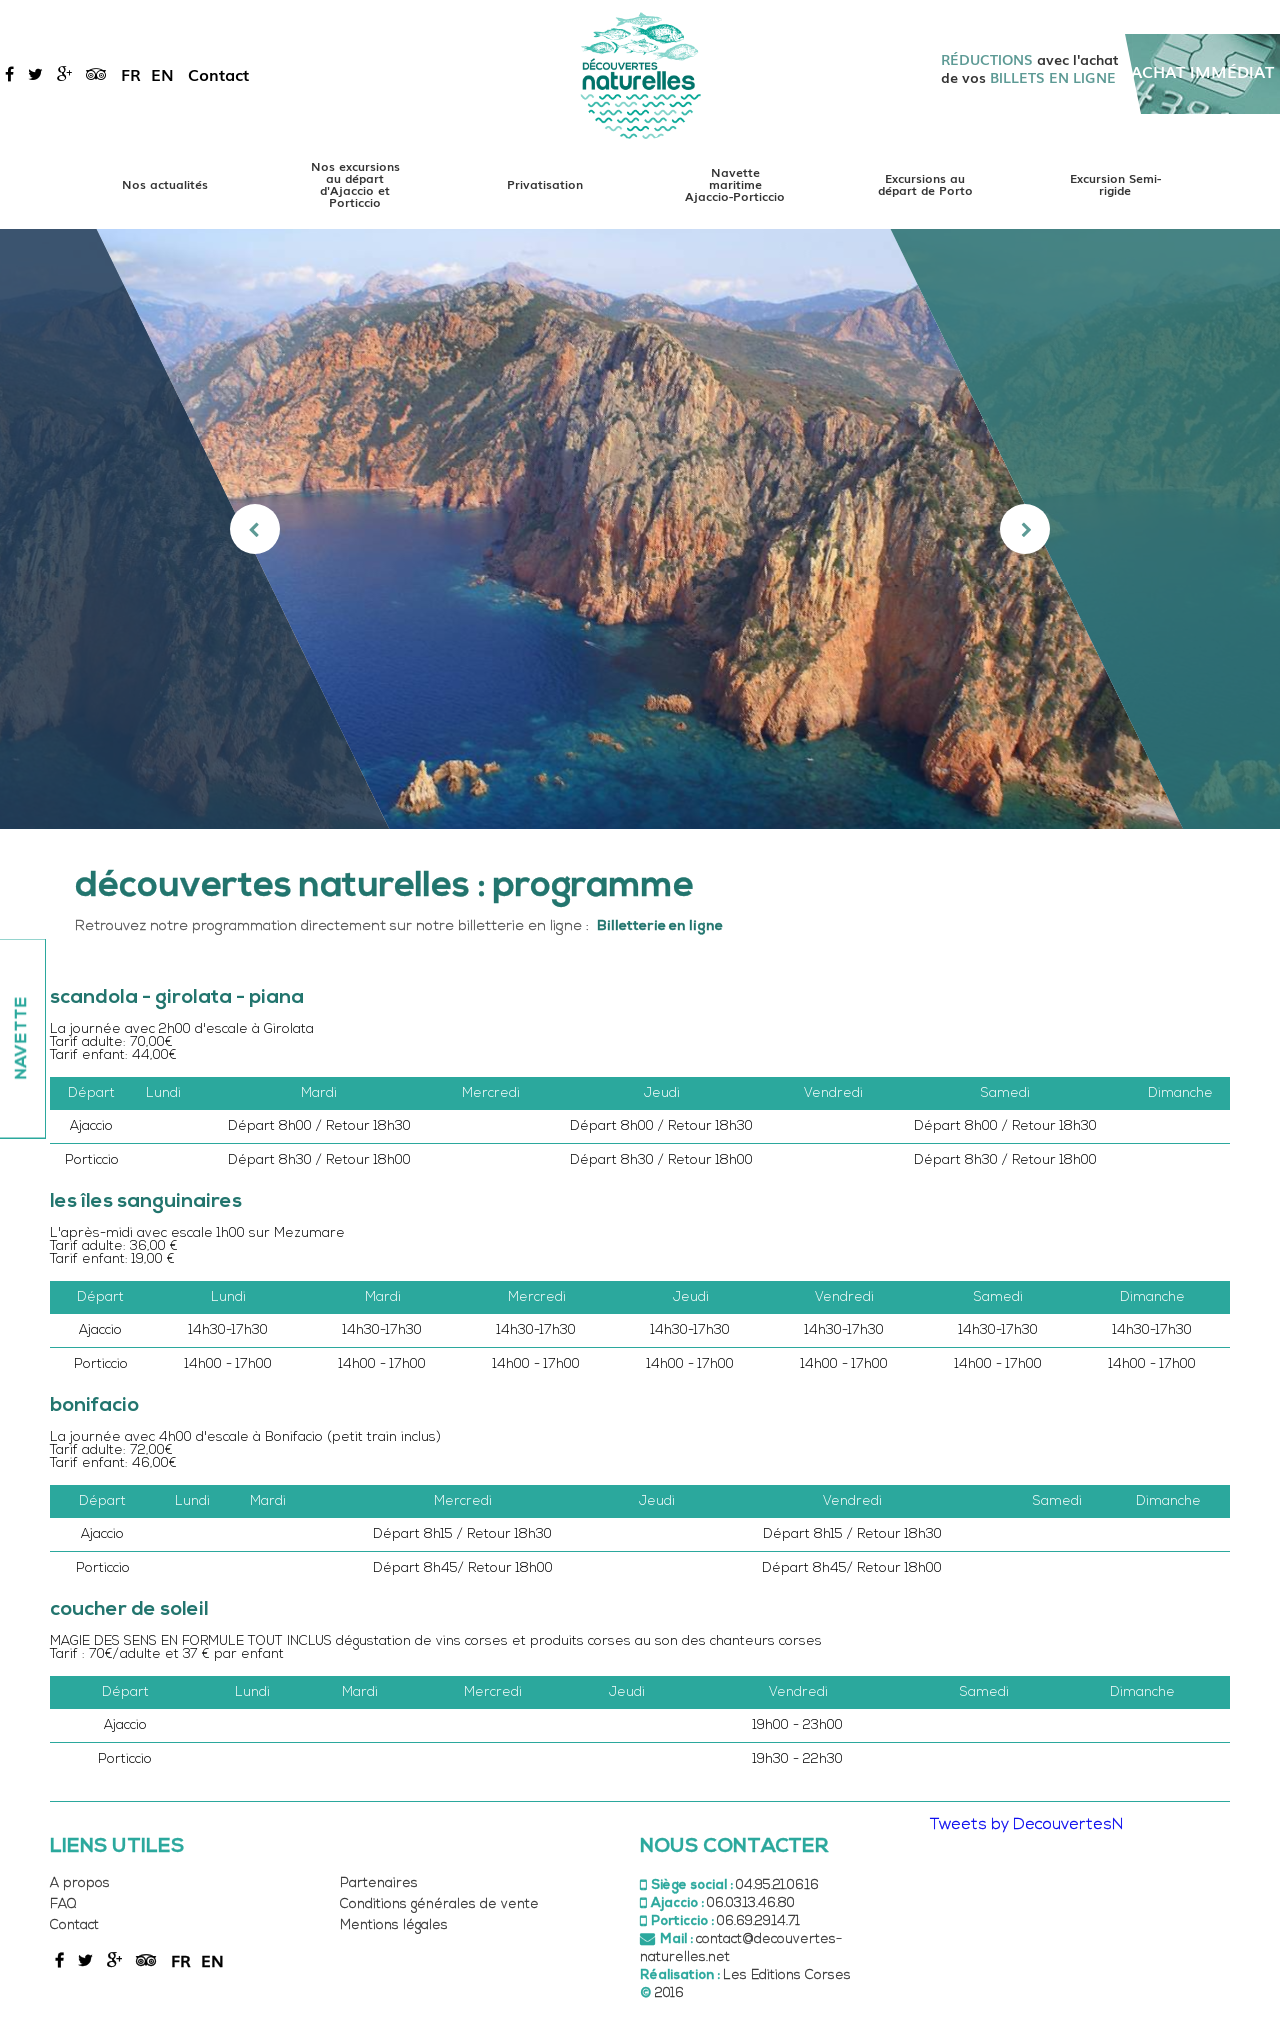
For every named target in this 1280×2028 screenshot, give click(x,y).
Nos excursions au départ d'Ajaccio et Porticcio (355, 184)
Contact (218, 74)
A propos (80, 1883)
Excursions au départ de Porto (925, 184)
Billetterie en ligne (660, 926)
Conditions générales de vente (439, 1904)
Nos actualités (165, 184)
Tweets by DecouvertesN (1026, 1825)
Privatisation (545, 184)
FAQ (63, 1904)
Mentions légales (394, 1925)
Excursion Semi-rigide (1115, 184)
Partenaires (379, 1883)
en (162, 74)
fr (131, 74)
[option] (640, 529)
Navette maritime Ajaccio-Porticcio (735, 184)
